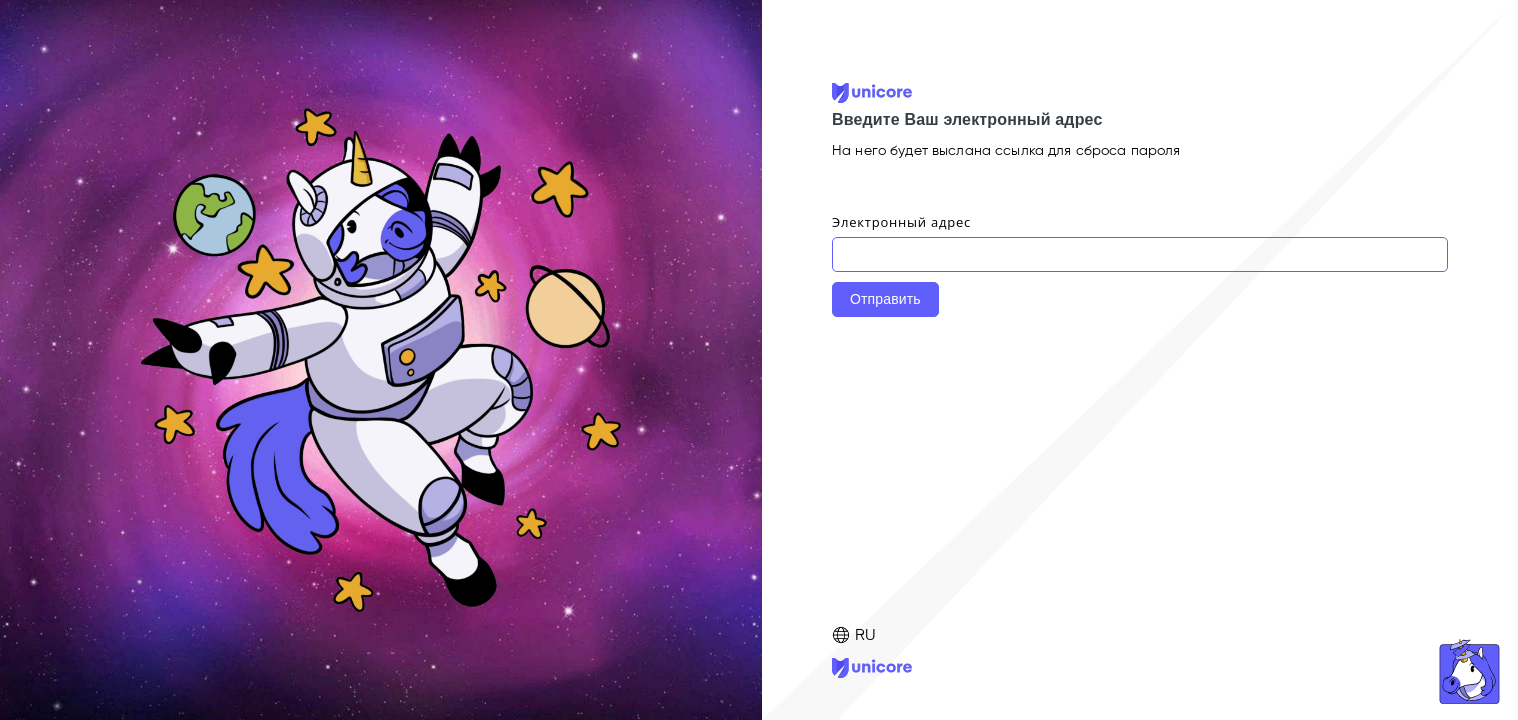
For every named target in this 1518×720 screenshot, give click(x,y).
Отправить (885, 299)
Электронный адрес (901, 222)
